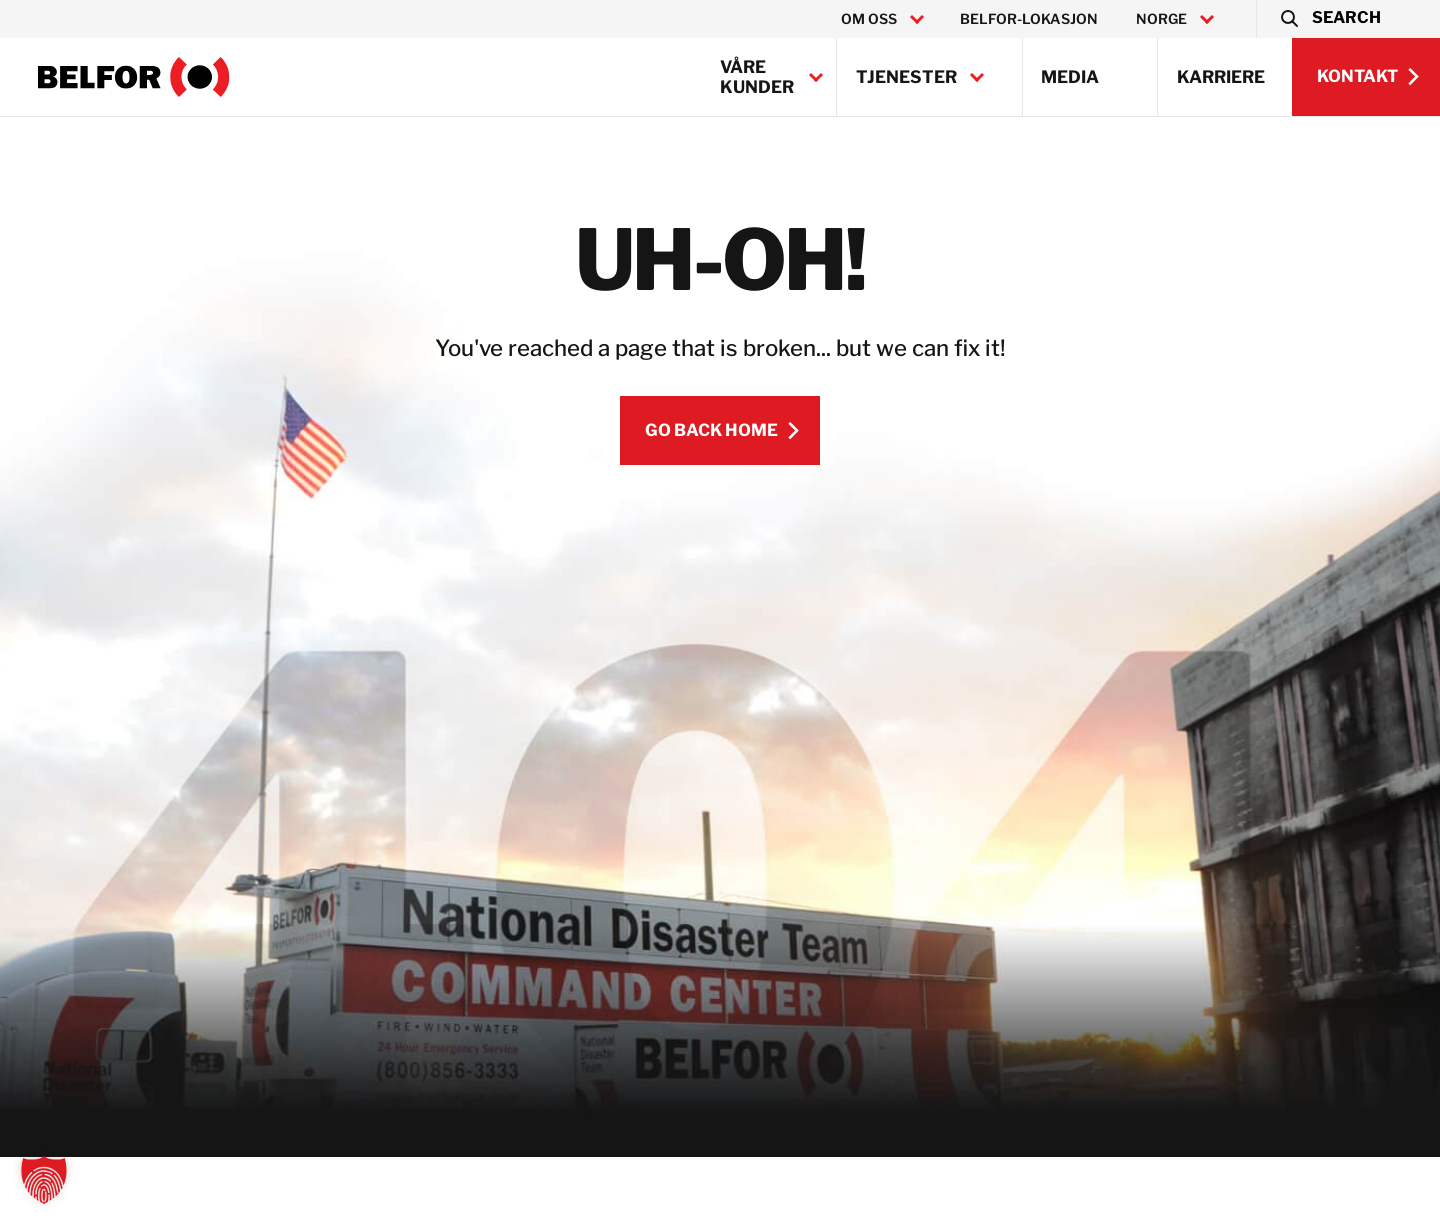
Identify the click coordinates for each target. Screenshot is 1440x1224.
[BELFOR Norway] (134, 77)
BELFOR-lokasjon (1029, 19)
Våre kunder (757, 77)
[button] (1329, 19)
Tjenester (906, 77)
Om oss (869, 19)
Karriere (1221, 77)
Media (1070, 77)
